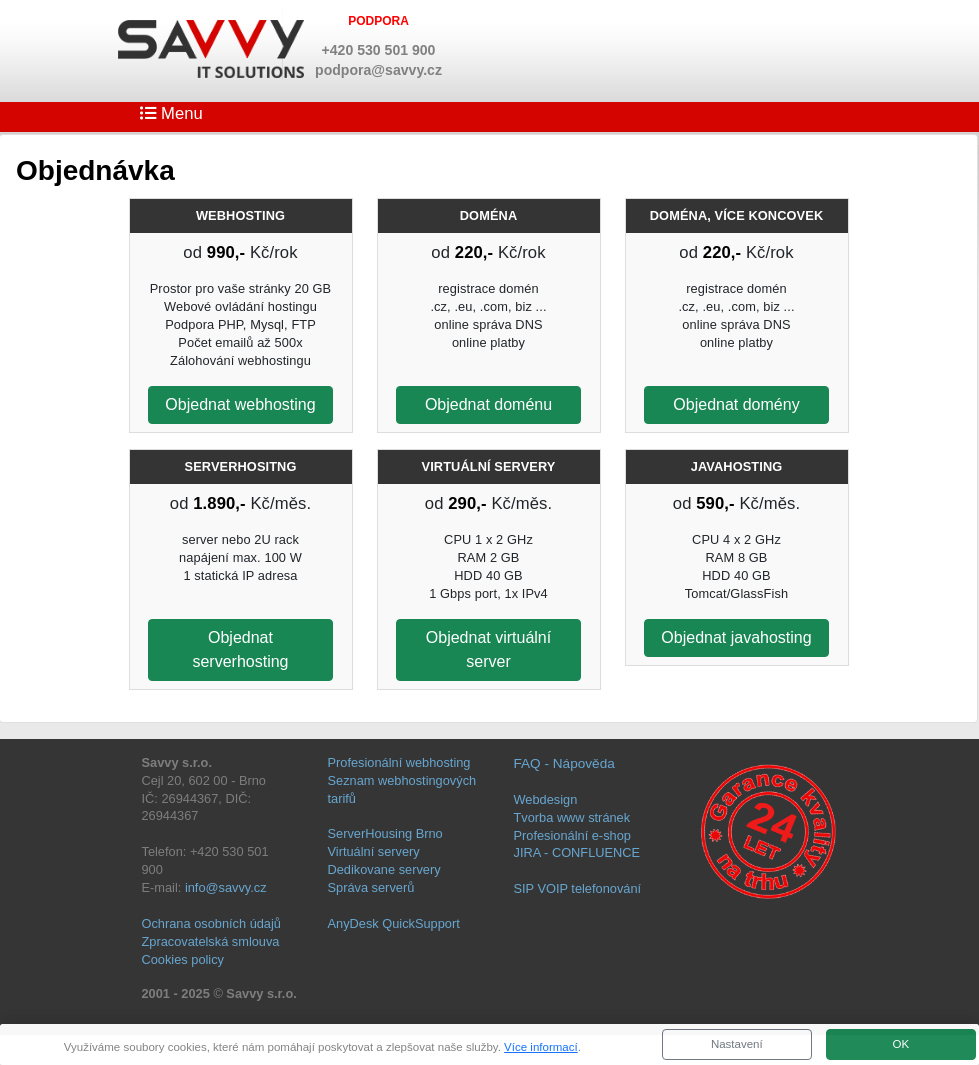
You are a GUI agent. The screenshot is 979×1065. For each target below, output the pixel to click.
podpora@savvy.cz (378, 70)
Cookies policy (183, 959)
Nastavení (737, 1044)
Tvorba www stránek (572, 817)
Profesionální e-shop (572, 835)
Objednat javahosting (736, 637)
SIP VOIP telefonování (578, 888)
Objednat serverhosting (240, 649)
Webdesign (546, 799)
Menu (171, 113)
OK (900, 1044)
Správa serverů (371, 887)
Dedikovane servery (384, 869)
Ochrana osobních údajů (211, 923)
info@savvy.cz (226, 887)
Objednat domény (736, 404)
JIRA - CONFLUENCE (577, 852)
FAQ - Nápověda (564, 763)
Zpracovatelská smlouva (211, 941)
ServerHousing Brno (385, 833)
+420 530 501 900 (379, 50)
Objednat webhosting (240, 404)
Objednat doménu (488, 404)
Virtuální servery (374, 851)
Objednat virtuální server (488, 649)
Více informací (541, 1047)
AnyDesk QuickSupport (394, 923)
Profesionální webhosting (399, 762)
